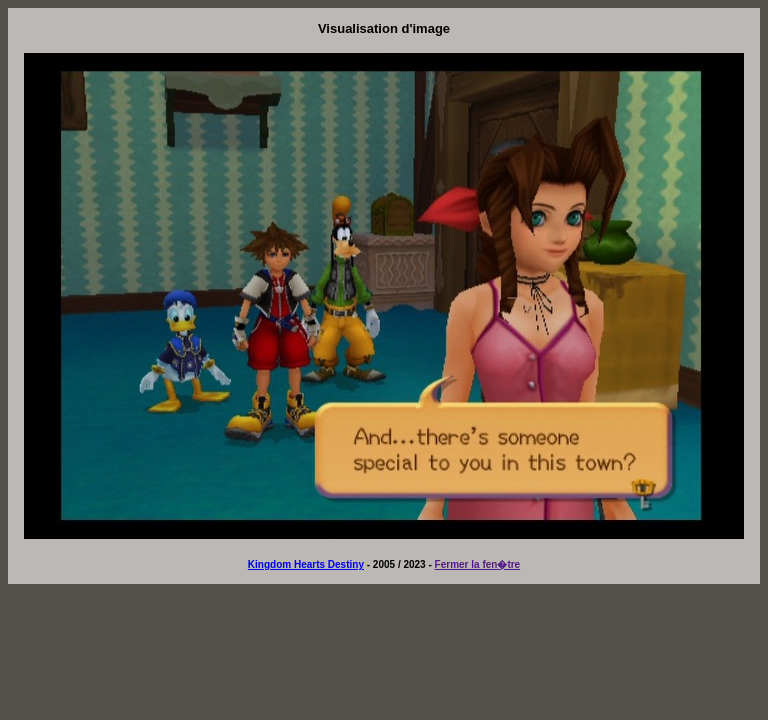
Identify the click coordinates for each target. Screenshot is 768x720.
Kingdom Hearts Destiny (306, 564)
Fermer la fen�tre (478, 564)
